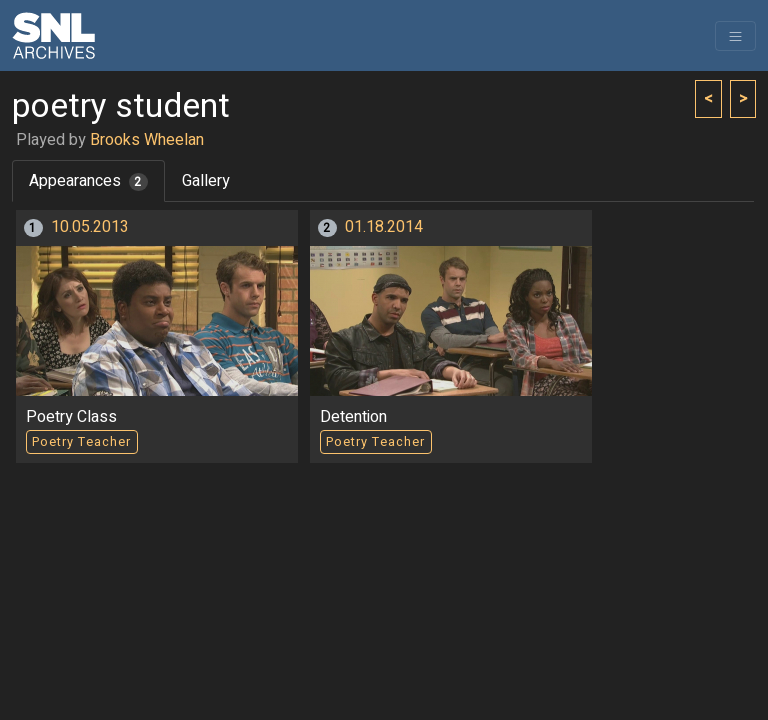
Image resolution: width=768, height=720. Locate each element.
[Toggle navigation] (735, 36)
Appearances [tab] (88, 181)
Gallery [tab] (206, 181)
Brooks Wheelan (147, 140)
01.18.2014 (384, 227)
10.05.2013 (90, 227)
